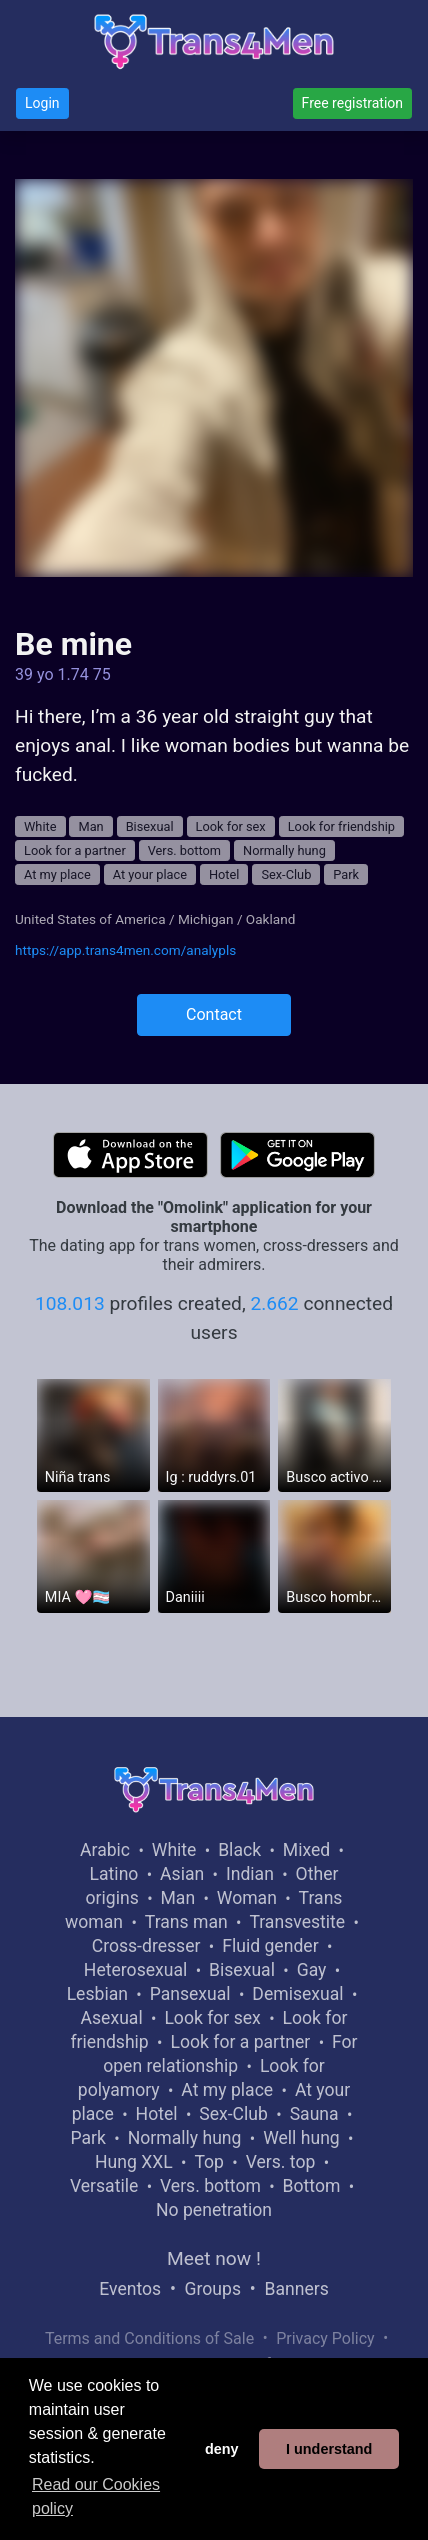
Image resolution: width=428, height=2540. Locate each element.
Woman (247, 1898)
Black (239, 1850)
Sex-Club (286, 874)
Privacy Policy (325, 2338)
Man (90, 826)
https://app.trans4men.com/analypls (125, 950)
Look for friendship (341, 826)
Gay (312, 1970)
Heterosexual (135, 1970)
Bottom (312, 2186)
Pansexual (190, 1994)
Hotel (224, 874)
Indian (250, 1874)
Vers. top (281, 2162)
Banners (296, 2289)
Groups (213, 2289)
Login (42, 103)
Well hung (301, 2138)
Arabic (105, 1850)
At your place (150, 874)
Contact (214, 1014)
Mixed (306, 1850)
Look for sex (231, 826)
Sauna (314, 2114)
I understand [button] (329, 2449)
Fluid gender (270, 1946)
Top (209, 2162)
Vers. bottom (184, 850)
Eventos (130, 2289)
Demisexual (297, 1994)
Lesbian (97, 1994)
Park (346, 874)
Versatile (104, 2186)
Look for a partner (75, 850)
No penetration (214, 2210)
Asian (182, 1874)
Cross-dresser (146, 1946)
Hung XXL (134, 2162)
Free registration (352, 103)
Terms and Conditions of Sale (149, 2338)
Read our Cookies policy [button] (96, 2496)
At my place (57, 874)
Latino (114, 1874)
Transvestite (297, 1922)
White (40, 826)
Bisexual (150, 826)
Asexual (112, 2018)
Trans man (186, 1922)
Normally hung (284, 850)
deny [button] (222, 2449)
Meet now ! (214, 2258)
